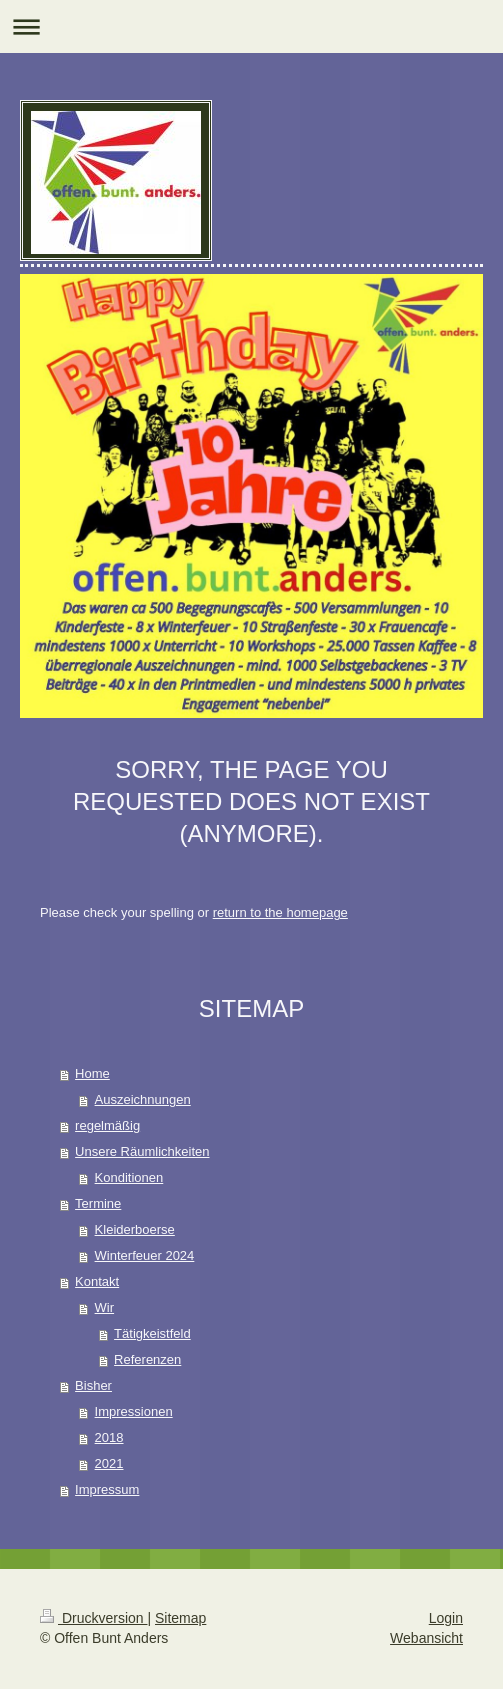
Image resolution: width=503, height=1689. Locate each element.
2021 (109, 1463)
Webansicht (426, 1638)
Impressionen (134, 1411)
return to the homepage (280, 912)
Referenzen (147, 1359)
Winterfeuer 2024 (145, 1255)
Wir (105, 1307)
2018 (109, 1437)
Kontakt (97, 1281)
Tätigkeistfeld (152, 1333)
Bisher (93, 1385)
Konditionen (129, 1177)
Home (92, 1073)
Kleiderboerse (135, 1229)
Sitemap (180, 1618)
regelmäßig (107, 1125)
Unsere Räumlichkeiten (142, 1151)
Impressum (107, 1489)
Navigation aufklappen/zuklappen (251, 26)
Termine (98, 1203)
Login (446, 1618)
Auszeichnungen (143, 1099)
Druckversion (93, 1618)
